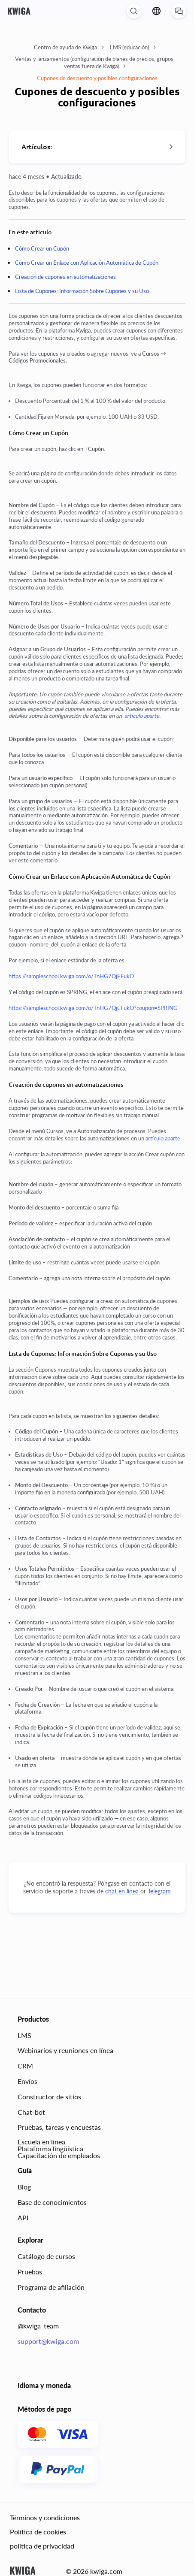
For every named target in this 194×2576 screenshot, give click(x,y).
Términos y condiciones (45, 2517)
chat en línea (122, 1891)
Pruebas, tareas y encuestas (59, 2127)
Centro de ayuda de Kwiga (69, 47)
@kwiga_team (38, 2326)
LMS (24, 2035)
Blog (24, 2187)
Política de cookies (38, 2531)
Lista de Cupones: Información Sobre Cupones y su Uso (82, 290)
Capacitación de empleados (59, 2155)
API (23, 2217)
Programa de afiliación (51, 2287)
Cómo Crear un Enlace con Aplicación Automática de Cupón (86, 262)
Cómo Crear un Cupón (42, 248)
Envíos (27, 2081)
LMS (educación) (133, 47)
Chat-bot (31, 2111)
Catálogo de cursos (46, 2256)
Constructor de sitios (49, 2096)
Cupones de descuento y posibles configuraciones (97, 78)
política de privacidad (42, 2545)
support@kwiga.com (48, 2341)
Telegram (159, 1891)
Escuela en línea (41, 2142)
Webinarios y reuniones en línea (65, 2050)
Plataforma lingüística (50, 2148)
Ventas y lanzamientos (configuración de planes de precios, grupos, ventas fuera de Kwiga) (95, 62)
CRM (25, 2066)
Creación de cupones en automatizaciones (65, 276)
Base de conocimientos (52, 2202)
